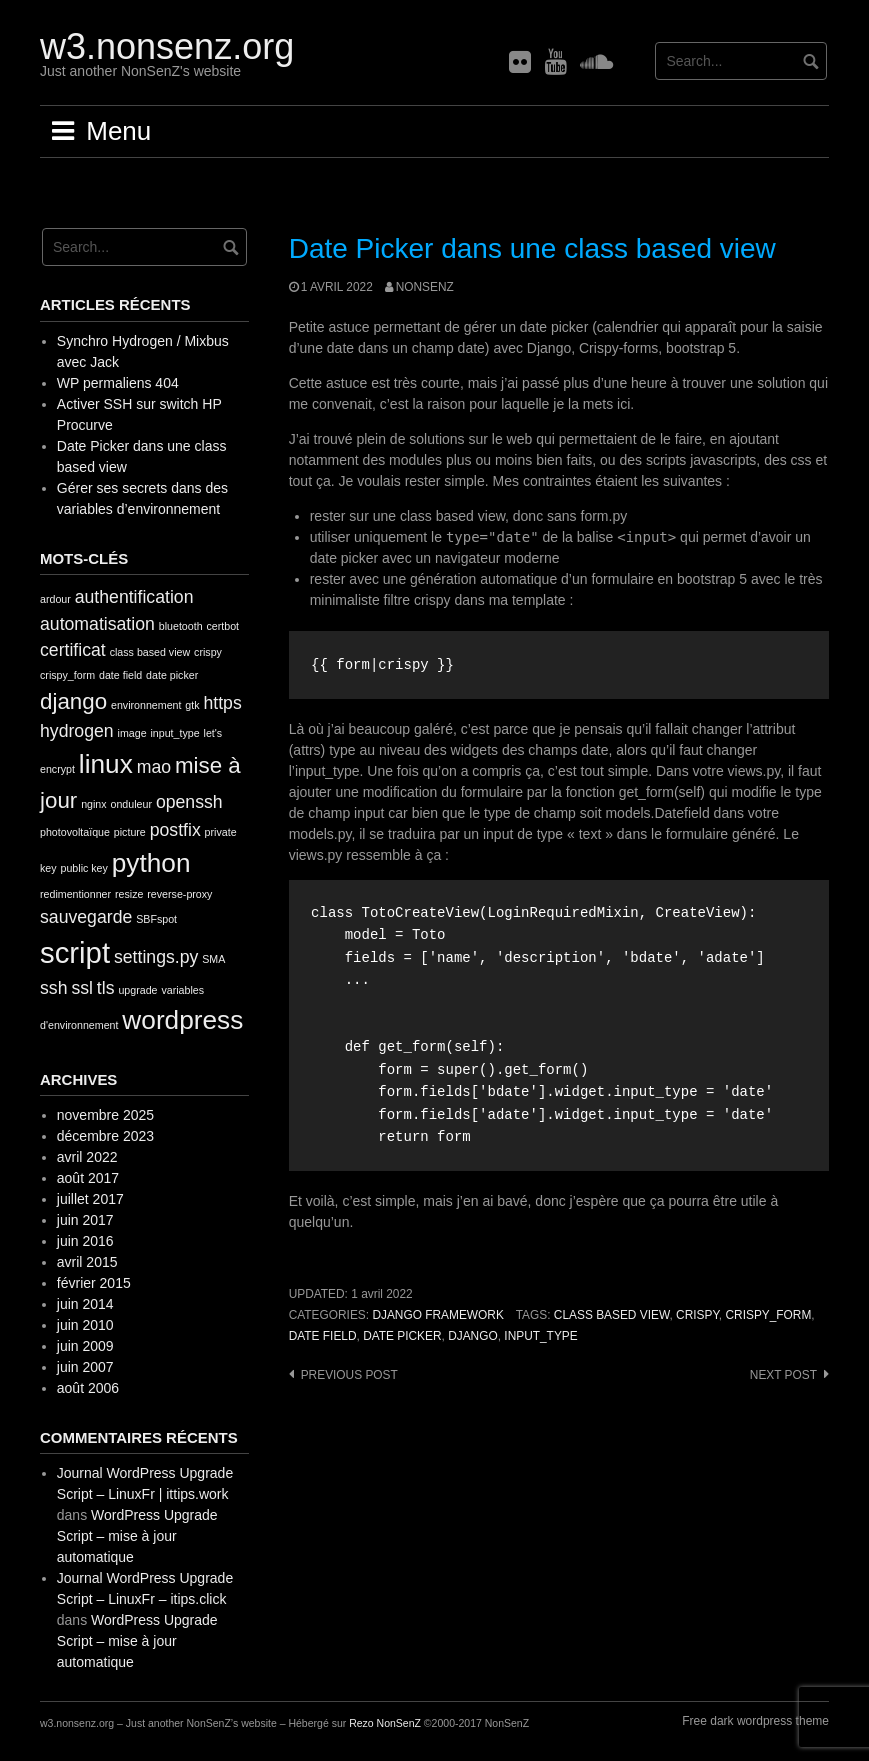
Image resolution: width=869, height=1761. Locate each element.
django (473, 1336)
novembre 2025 (105, 1115)
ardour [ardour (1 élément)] (55, 599)
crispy (697, 1315)
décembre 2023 (105, 1136)
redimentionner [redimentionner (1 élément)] (75, 894)
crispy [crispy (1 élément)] (208, 652)
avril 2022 (87, 1157)
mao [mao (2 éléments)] (154, 767)
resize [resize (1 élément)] (129, 894)
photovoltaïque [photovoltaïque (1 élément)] (75, 832)
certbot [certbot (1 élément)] (222, 626)
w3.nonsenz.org (167, 46)
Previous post (349, 1375)
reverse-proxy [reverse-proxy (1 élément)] (179, 894)
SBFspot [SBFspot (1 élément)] (156, 919)
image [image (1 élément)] (132, 733)
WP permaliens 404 (118, 383)
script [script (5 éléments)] (75, 952)
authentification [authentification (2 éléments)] (134, 597)
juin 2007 (85, 1367)
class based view (612, 1315)
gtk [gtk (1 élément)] (192, 705)
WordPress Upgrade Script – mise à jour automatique (137, 1536)
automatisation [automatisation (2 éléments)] (97, 624)
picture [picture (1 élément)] (130, 832)
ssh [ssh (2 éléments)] (53, 988)
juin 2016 (85, 1241)
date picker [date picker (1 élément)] (172, 675)
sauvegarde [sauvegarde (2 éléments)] (86, 917)
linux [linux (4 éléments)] (106, 764)
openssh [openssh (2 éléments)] (189, 802)
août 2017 (88, 1178)
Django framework (437, 1315)
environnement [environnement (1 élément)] (146, 705)
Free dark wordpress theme (755, 1721)
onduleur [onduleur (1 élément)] (131, 804)
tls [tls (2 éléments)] (106, 988)
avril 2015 (87, 1262)
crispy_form (768, 1315)
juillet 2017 (90, 1199)
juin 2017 (85, 1220)
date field (323, 1336)
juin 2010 (85, 1325)
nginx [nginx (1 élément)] (93, 804)
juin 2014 (85, 1304)
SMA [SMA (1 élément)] (213, 959)
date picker (402, 1336)
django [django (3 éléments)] (73, 701)
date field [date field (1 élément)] (120, 675)
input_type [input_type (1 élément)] (174, 733)
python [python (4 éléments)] (151, 863)
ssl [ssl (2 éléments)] (82, 988)
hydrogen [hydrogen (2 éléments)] (77, 731)
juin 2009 (85, 1346)
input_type (540, 1336)
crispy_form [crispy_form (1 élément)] (67, 675)
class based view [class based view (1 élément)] (150, 652)
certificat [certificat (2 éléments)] (73, 650)
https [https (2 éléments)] (222, 703)
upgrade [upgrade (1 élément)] (137, 990)
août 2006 (88, 1388)
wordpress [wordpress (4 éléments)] (182, 1020)
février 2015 (94, 1283)
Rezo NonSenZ (385, 1723)
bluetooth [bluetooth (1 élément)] (181, 626)
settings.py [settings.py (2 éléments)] (156, 957)
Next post (783, 1375)
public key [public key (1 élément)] (83, 868)
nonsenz (425, 287)
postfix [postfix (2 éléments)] (175, 830)
